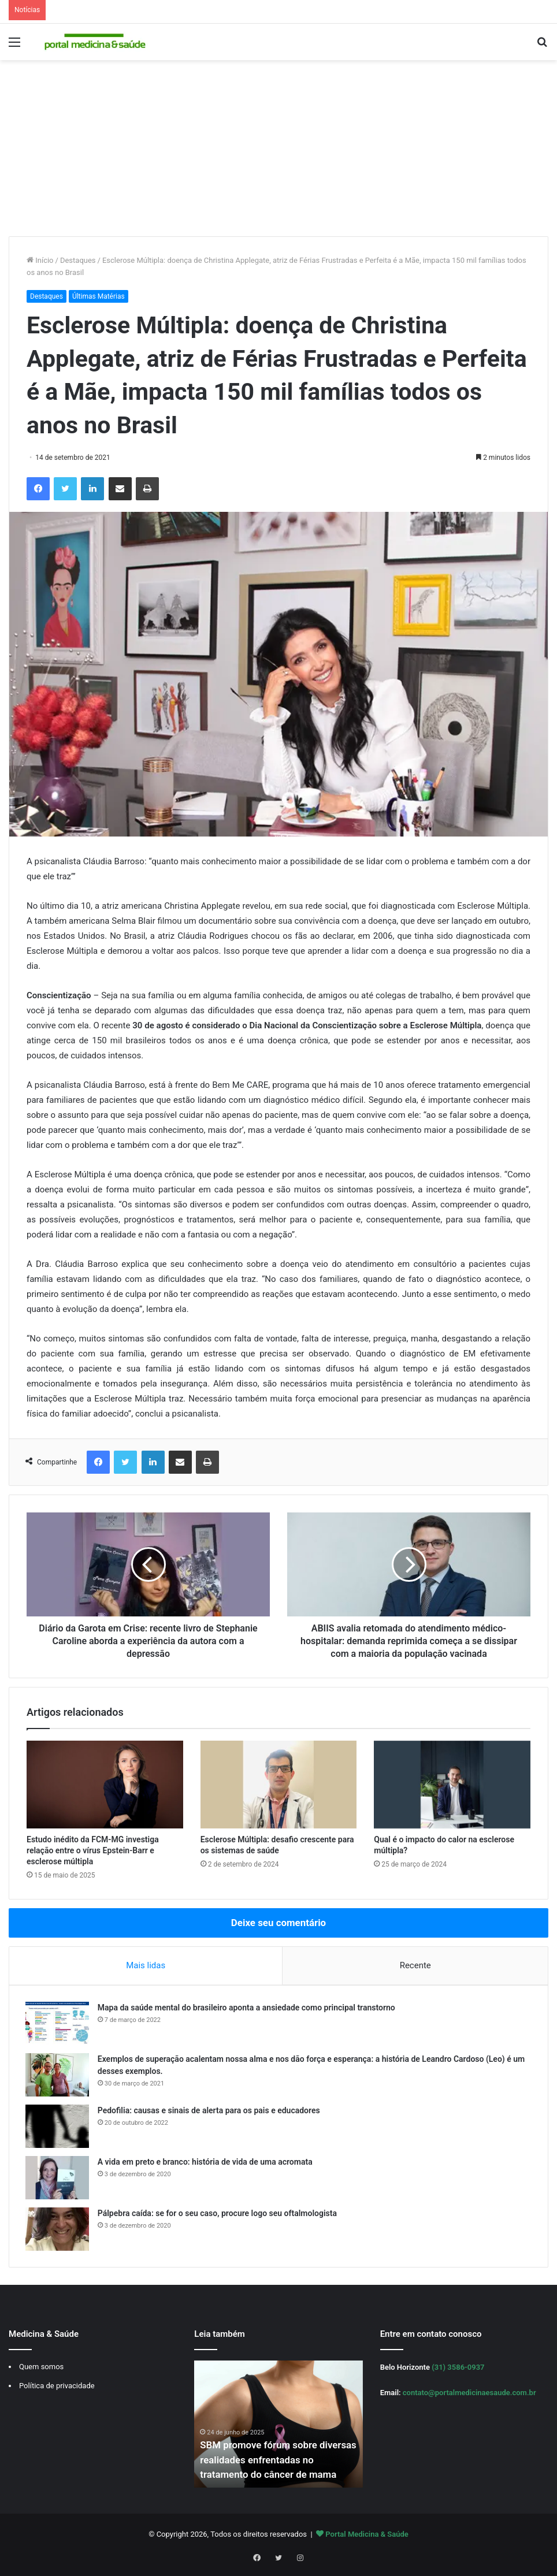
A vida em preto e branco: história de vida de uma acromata (206, 2163)
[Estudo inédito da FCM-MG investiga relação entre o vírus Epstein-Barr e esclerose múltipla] (105, 1785)
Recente (415, 1965)
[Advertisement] (278, 150)
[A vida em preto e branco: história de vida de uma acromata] (58, 2178)
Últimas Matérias (98, 296)
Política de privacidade (57, 2388)
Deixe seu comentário (278, 1922)
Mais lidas (145, 1965)
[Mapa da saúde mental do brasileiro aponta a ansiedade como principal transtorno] (58, 2024)
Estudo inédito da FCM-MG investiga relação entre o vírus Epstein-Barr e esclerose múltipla (93, 1850)
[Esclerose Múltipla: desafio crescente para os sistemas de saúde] (278, 1785)
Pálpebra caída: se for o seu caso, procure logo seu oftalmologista (218, 2214)
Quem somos (41, 2369)
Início (40, 260)
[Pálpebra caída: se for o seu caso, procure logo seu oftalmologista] (58, 2230)
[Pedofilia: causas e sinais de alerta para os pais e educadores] (58, 2127)
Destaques (78, 260)
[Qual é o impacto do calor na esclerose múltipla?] (452, 1785)
